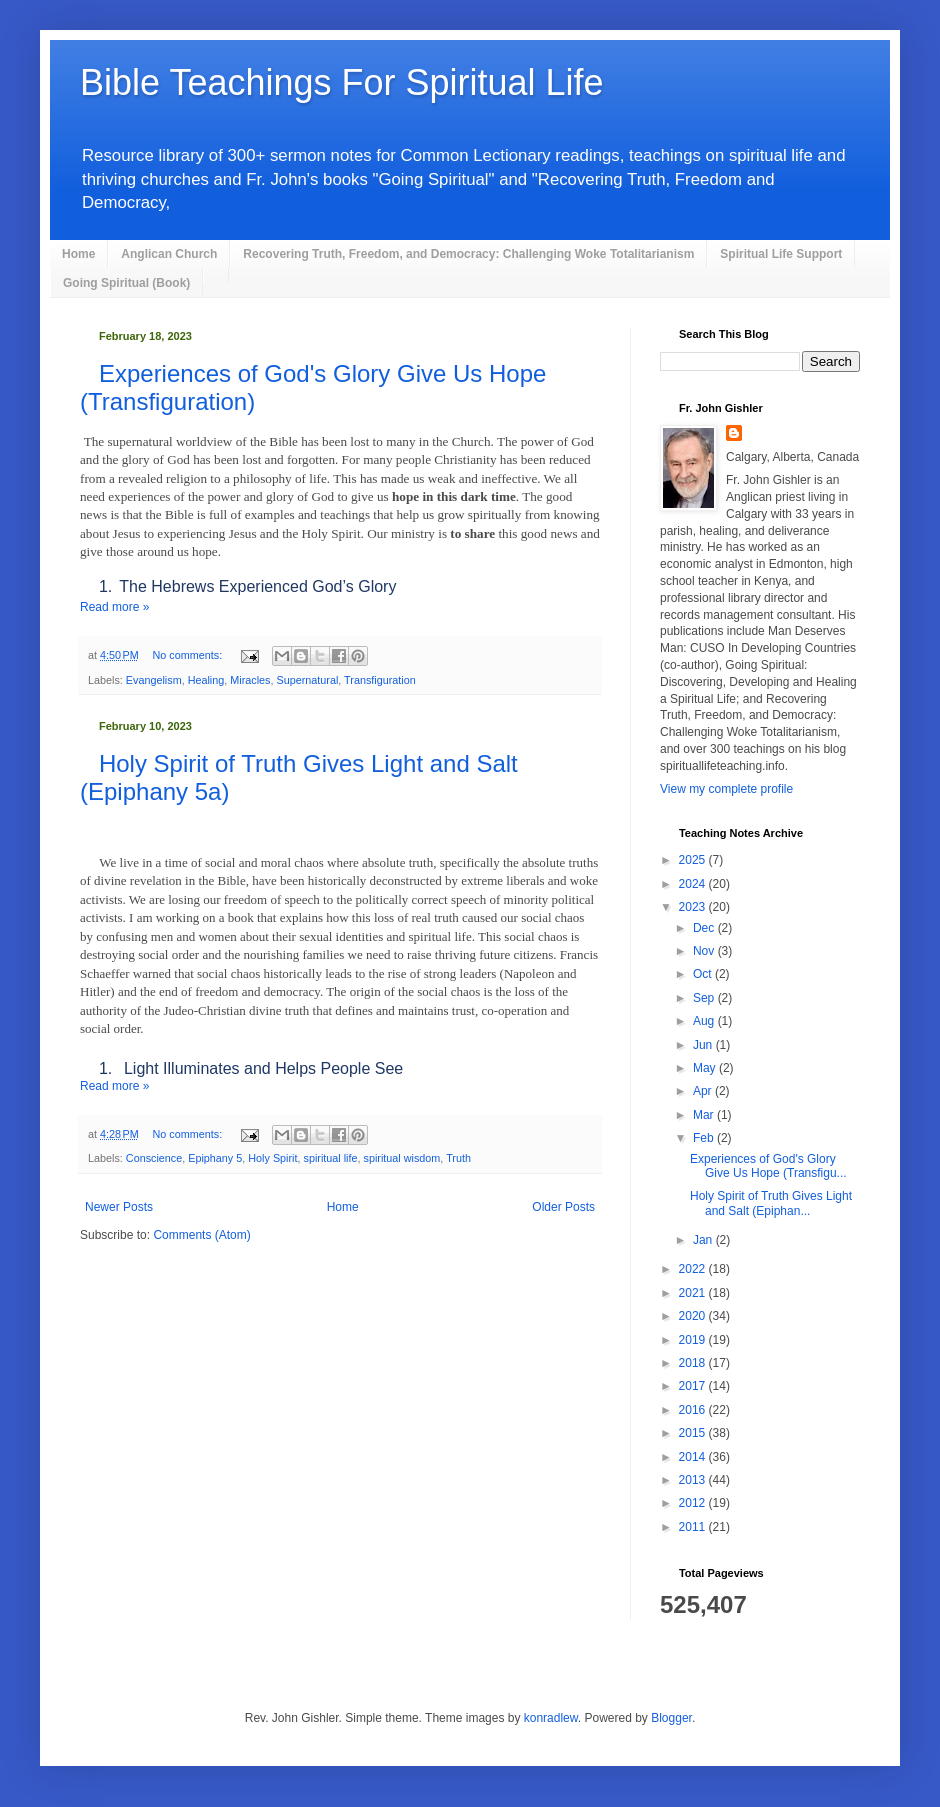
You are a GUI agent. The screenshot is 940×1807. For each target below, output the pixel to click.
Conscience (154, 1158)
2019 (694, 1340)
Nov (705, 951)
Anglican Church (169, 254)
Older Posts (563, 1207)
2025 (694, 860)
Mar (705, 1115)
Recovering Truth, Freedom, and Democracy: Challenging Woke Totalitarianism (468, 254)
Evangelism (154, 680)
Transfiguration (380, 680)
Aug (705, 1021)
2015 (694, 1433)
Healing (206, 680)
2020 (694, 1316)
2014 (694, 1457)
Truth (458, 1158)
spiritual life (330, 1158)
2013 (694, 1480)
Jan (704, 1240)
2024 (694, 884)
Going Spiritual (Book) (126, 283)
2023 (694, 907)
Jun (704, 1045)
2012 (694, 1503)
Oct (704, 974)
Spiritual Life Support (781, 254)
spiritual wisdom (402, 1158)
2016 (694, 1410)
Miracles (250, 680)
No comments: (189, 655)
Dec (705, 928)
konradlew (551, 1718)
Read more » (114, 607)
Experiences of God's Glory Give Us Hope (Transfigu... (768, 1166)
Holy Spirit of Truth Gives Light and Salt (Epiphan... (771, 1203)
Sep (705, 998)
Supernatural (307, 680)
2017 (694, 1386)
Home (78, 254)
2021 (694, 1293)
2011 (694, 1527)
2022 (694, 1269)
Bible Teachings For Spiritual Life (342, 82)
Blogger (671, 1718)
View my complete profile (726, 789)
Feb (705, 1138)
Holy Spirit (272, 1158)
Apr (704, 1091)
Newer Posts (119, 1207)
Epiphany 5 (215, 1158)
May (706, 1068)
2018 (694, 1363)
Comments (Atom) (201, 1235)
